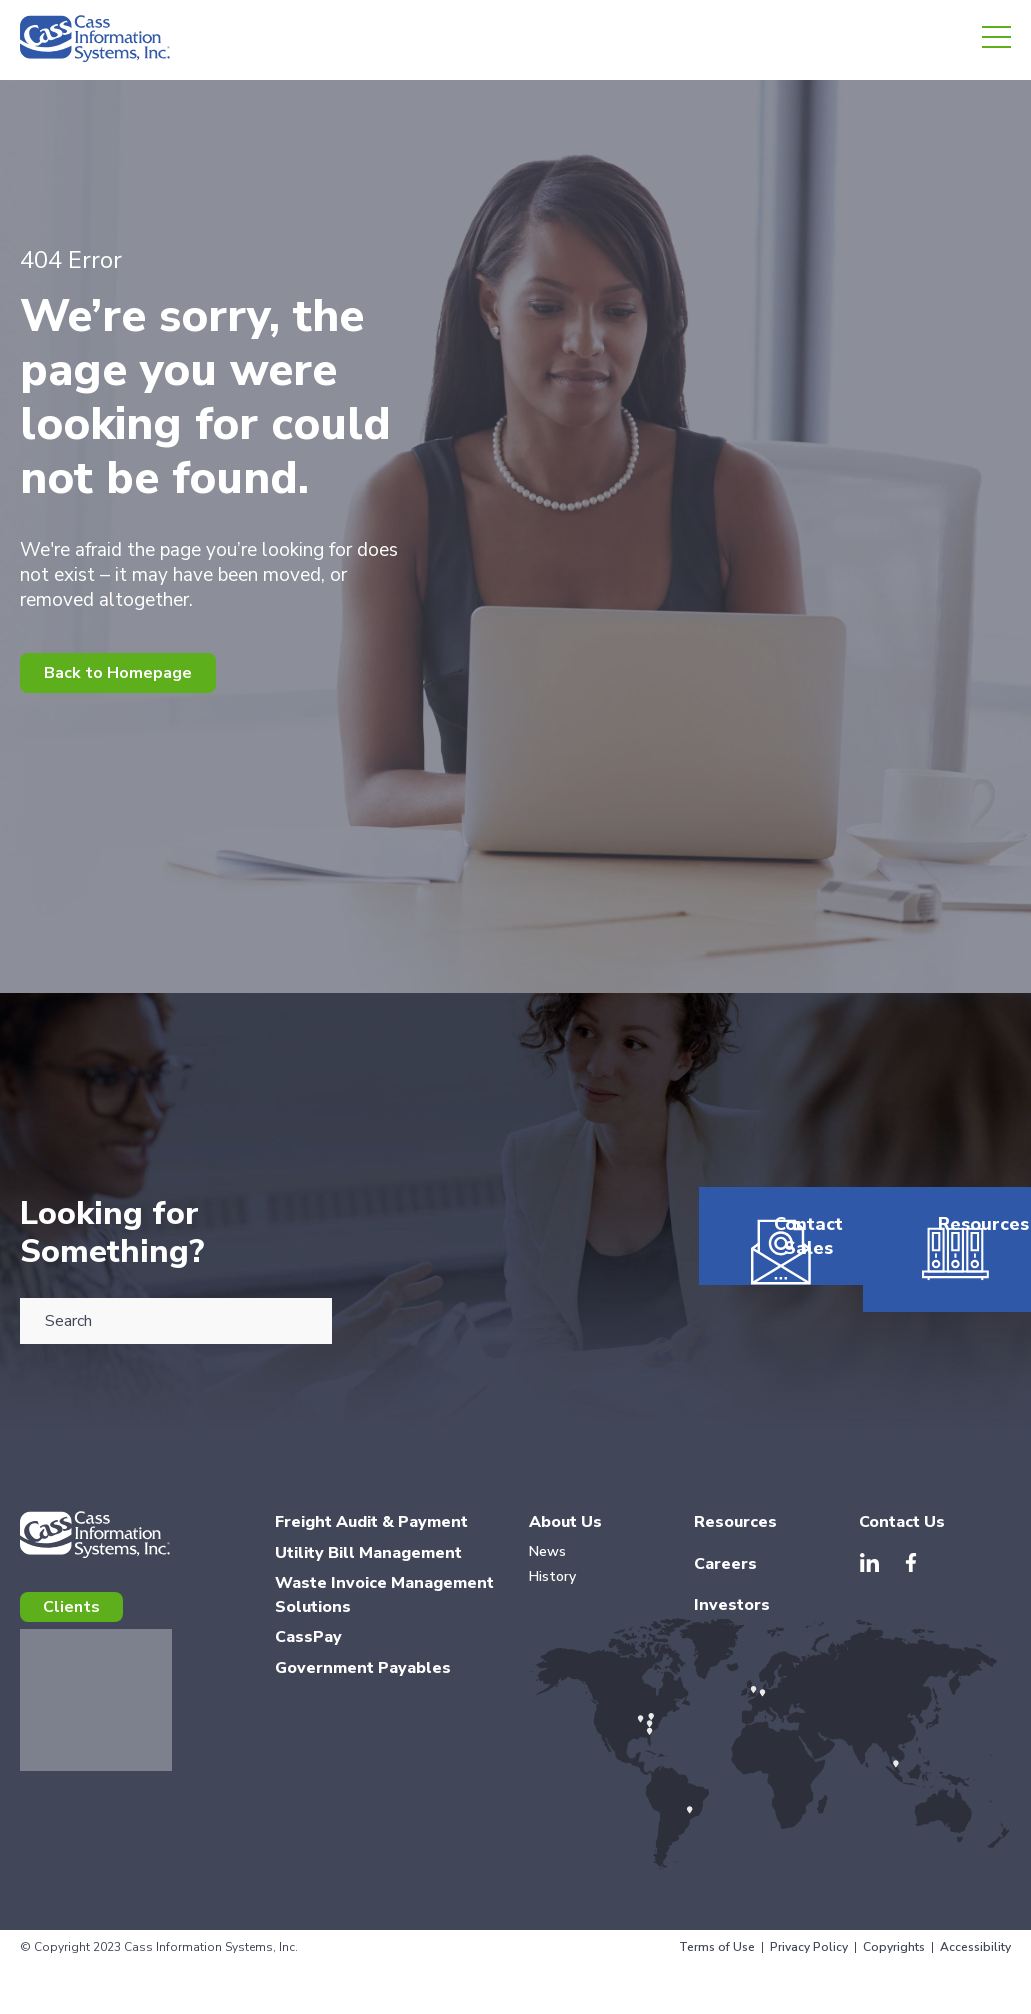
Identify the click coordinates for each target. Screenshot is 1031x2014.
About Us (565, 1542)
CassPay (308, 1657)
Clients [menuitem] (71, 1627)
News (547, 1571)
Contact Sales (772, 1332)
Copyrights (894, 1967)
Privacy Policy (809, 1967)
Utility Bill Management (368, 1573)
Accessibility (975, 1967)
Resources (937, 1320)
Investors (732, 1625)
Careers (725, 1584)
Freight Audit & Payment (371, 1542)
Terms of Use (717, 1967)
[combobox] (176, 1321)
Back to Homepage (118, 673)
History (552, 1596)
